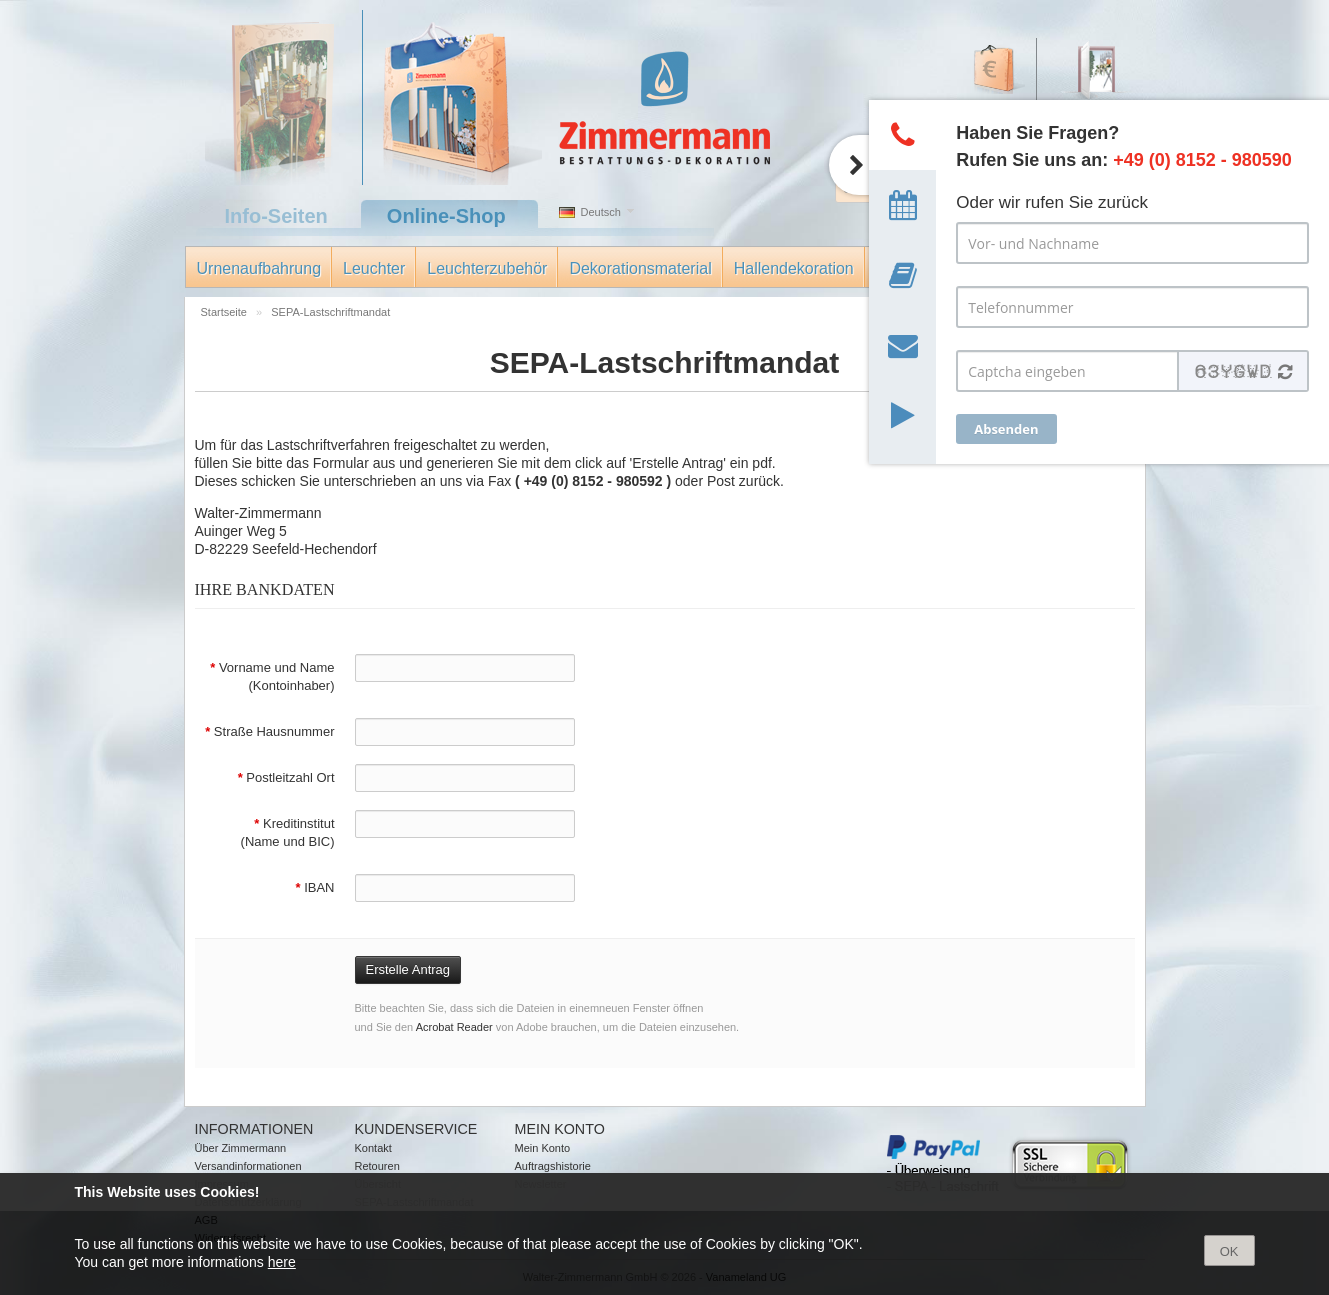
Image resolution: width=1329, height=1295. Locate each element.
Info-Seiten (276, 216)
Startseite (226, 312)
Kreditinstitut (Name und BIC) (288, 832)
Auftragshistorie (553, 1166)
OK (1229, 1251)
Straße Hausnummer (269, 731)
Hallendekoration (794, 268)
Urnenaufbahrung (259, 268)
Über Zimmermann (241, 1148)
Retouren (377, 1166)
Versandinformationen (248, 1166)
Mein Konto (543, 1148)
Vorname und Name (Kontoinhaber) (272, 676)
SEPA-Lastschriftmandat (330, 312)
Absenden (1006, 429)
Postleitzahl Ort (286, 777)
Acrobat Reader (454, 1027)
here (282, 1262)
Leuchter (374, 268)
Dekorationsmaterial (640, 268)
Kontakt (373, 1148)
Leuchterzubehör (487, 268)
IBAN (314, 887)
